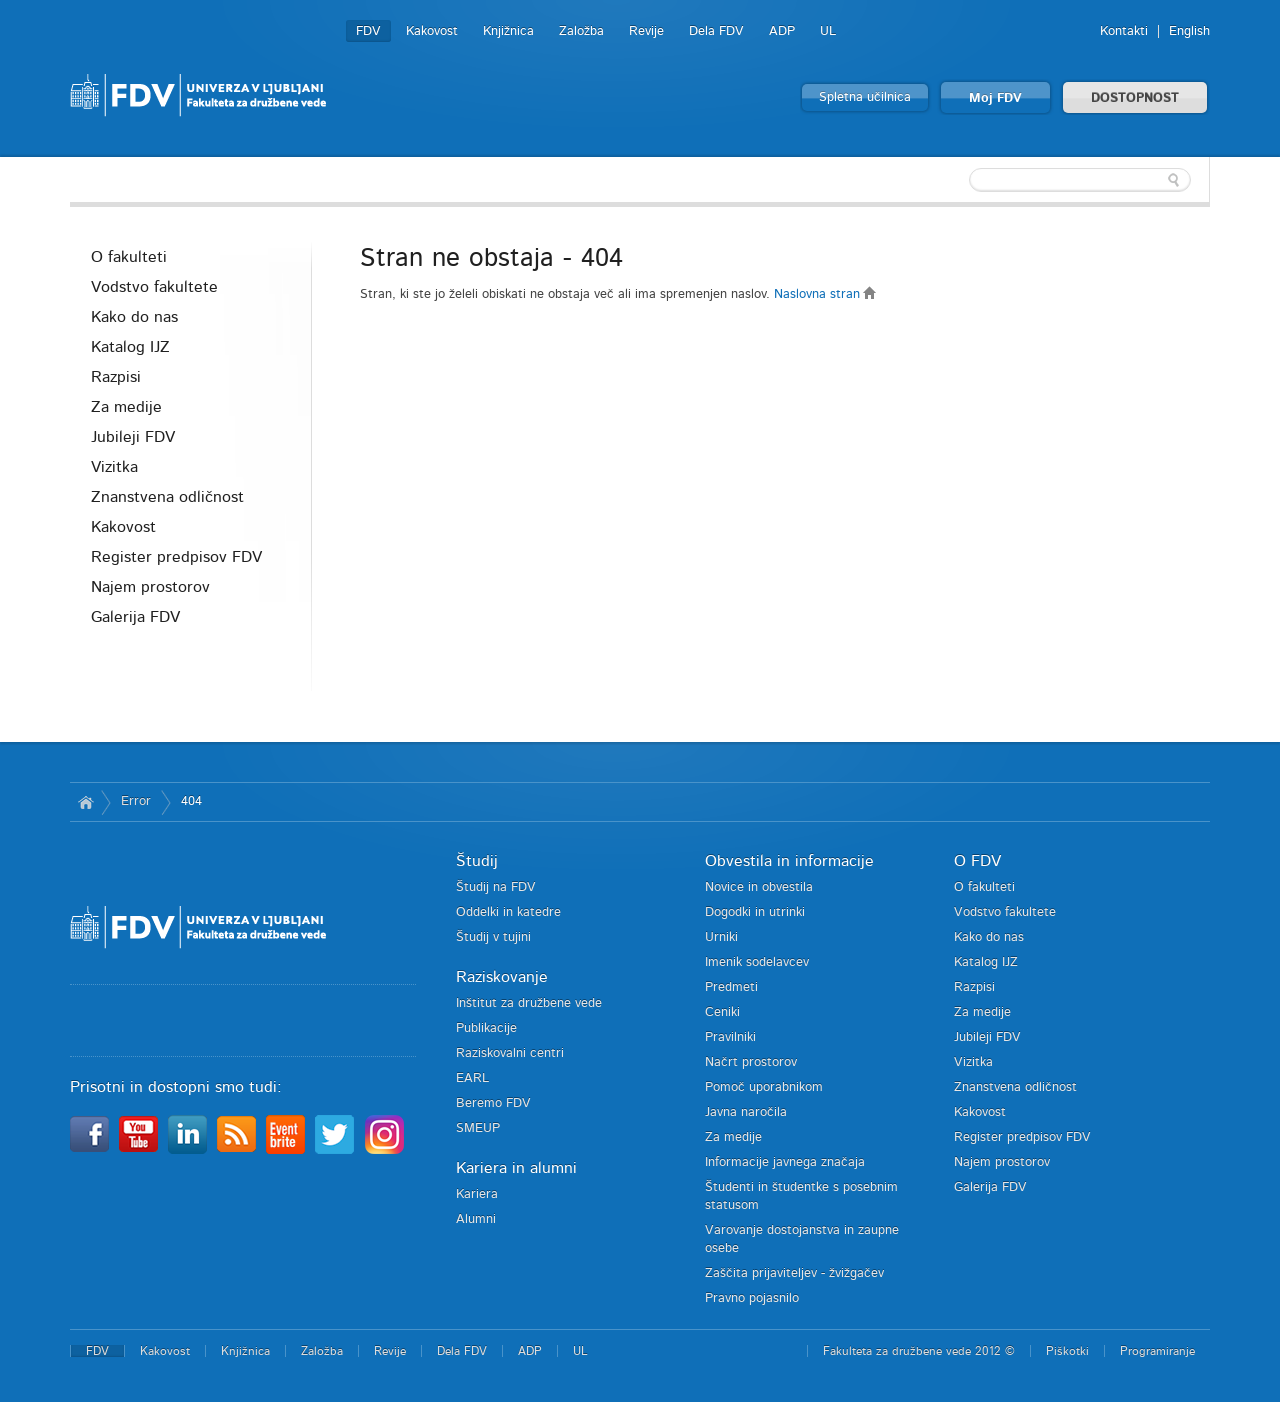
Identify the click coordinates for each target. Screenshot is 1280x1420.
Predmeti (731, 987)
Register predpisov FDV (176, 557)
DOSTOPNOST (1135, 98)
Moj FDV (995, 98)
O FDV (977, 861)
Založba (581, 31)
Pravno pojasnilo (752, 1298)
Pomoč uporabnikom (764, 1087)
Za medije (126, 407)
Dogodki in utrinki (755, 912)
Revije (646, 31)
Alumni (476, 1219)
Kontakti (1124, 31)
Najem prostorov (150, 587)
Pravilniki (730, 1037)
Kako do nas (134, 317)
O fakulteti (129, 257)
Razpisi (116, 377)
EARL (472, 1078)
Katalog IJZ (130, 347)
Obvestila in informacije (789, 861)
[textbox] (1080, 180)
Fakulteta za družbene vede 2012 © (919, 1351)
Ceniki (722, 1012)
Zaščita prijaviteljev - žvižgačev (794, 1273)
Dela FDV (716, 31)
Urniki (721, 937)
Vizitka (114, 467)
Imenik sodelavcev (757, 962)
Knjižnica (508, 31)
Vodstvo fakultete (154, 287)
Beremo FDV (493, 1103)
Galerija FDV (135, 617)
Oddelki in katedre (508, 912)
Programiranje (1157, 1351)
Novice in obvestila (759, 887)
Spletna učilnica (865, 97)
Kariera (477, 1194)
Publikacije (486, 1028)
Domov (85, 802)
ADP (782, 31)
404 (191, 801)
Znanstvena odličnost (167, 497)
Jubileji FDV (133, 437)
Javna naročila (746, 1112)
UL (828, 31)
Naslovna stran (825, 294)
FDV (368, 31)
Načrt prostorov (751, 1062)
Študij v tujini (493, 937)
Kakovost (432, 31)
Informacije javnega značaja (785, 1162)
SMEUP (478, 1128)
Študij (477, 861)
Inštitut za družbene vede (529, 1003)
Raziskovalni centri (510, 1053)
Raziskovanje (502, 977)
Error (136, 801)
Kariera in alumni (516, 1168)
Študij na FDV (496, 887)
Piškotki (1067, 1351)
